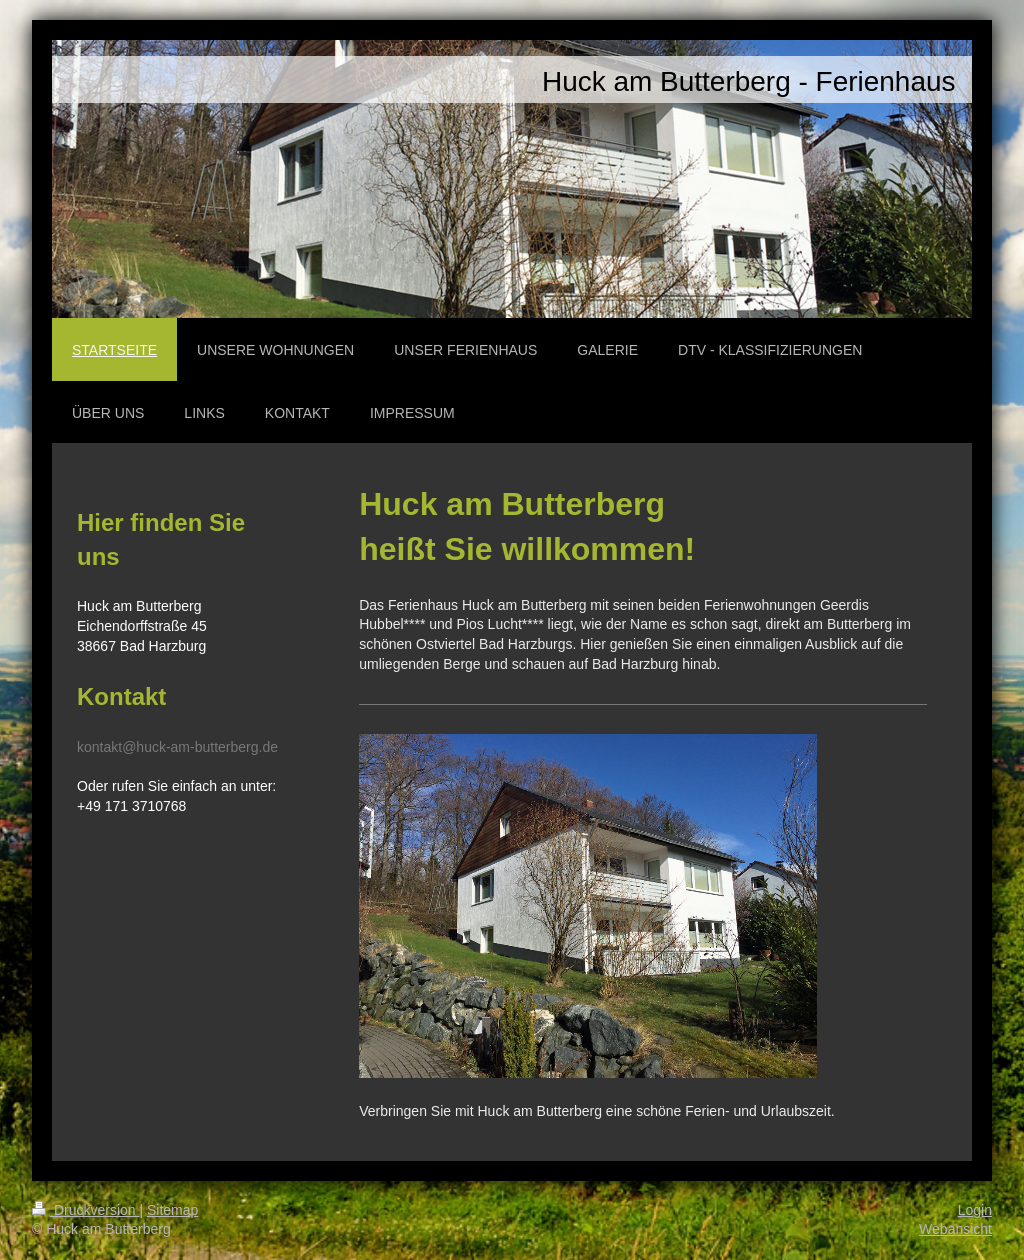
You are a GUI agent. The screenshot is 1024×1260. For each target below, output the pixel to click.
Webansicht (955, 1229)
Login (975, 1210)
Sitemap (172, 1210)
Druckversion (85, 1210)
